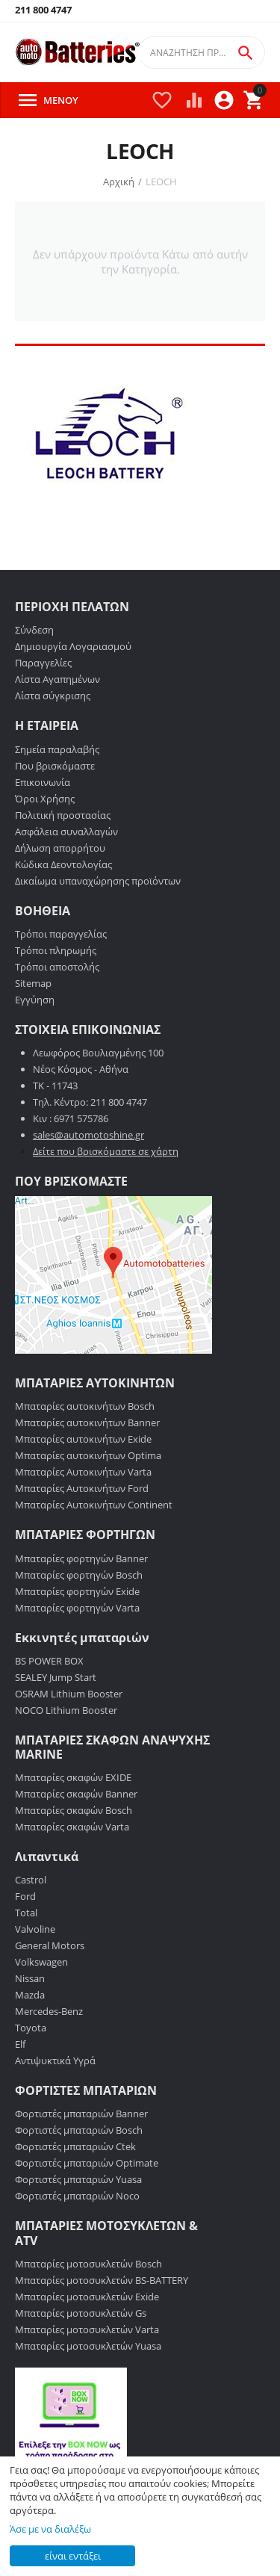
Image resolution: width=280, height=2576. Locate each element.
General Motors (49, 1945)
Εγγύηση (35, 999)
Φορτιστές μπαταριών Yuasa (78, 2179)
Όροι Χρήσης (45, 798)
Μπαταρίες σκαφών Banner (76, 1794)
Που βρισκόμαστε (55, 766)
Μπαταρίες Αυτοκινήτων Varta (83, 1472)
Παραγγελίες (43, 662)
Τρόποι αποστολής (57, 966)
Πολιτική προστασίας (63, 815)
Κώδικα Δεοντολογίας (63, 864)
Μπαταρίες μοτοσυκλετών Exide (87, 2296)
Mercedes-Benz (49, 2011)
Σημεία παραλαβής (57, 749)
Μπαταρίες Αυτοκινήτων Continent (93, 1504)
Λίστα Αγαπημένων (57, 679)
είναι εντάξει (73, 2556)
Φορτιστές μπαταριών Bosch (79, 2130)
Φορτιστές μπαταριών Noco (77, 2195)
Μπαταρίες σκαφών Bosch (73, 1810)
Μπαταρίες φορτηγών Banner (81, 1558)
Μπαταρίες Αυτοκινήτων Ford (82, 1488)
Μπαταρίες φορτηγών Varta (77, 1607)
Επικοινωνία (42, 782)
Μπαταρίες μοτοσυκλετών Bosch (88, 2263)
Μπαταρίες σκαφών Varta (72, 1826)
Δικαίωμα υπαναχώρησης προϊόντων (98, 881)
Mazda (30, 1994)
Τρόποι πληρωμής (55, 950)
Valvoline (35, 1929)
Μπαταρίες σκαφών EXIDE (73, 1777)
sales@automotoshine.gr (88, 1135)
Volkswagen (41, 1962)
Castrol (30, 1879)
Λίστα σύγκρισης (52, 695)
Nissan (30, 1978)
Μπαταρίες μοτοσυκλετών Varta (87, 2329)
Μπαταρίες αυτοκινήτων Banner (87, 1422)
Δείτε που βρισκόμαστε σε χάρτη (105, 1151)
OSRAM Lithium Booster (68, 1693)
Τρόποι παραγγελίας (61, 934)
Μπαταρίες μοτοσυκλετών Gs (80, 2313)
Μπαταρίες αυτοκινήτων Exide (83, 1439)
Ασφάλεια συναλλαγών (66, 831)
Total (26, 1912)
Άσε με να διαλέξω (50, 2529)
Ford (25, 1896)
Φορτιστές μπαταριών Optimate (86, 2163)
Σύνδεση (34, 630)
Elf (20, 2044)
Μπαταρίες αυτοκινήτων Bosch (85, 1406)
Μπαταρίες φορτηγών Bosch (79, 1575)
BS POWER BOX (49, 1661)
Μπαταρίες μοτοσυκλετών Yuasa (88, 2346)
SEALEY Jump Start (55, 1677)
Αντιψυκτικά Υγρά (55, 2060)
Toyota (30, 2027)
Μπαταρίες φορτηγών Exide (77, 1591)
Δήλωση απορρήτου (60, 848)
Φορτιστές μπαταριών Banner (81, 2113)
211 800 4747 (43, 10)
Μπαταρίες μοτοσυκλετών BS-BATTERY (101, 2280)
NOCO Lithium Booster (66, 1710)
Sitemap (33, 983)
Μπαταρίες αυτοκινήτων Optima (88, 1455)
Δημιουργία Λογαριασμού (73, 646)
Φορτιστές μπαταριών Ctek (75, 2146)
